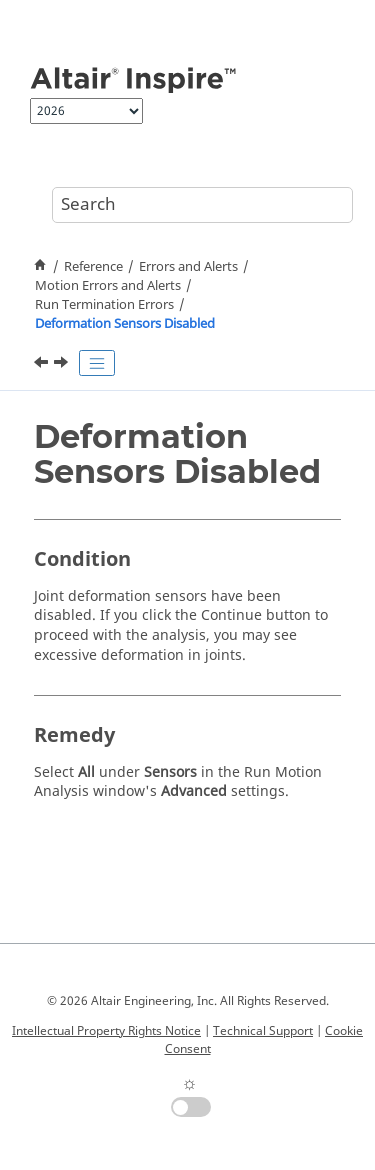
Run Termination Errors (104, 305)
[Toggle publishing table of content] (97, 363)
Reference (93, 267)
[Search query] (202, 205)
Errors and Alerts (188, 267)
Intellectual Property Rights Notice (106, 1031)
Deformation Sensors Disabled (125, 324)
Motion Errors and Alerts (108, 286)
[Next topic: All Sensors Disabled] (63, 365)
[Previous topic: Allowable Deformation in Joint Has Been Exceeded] (43, 365)
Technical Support (263, 1031)
